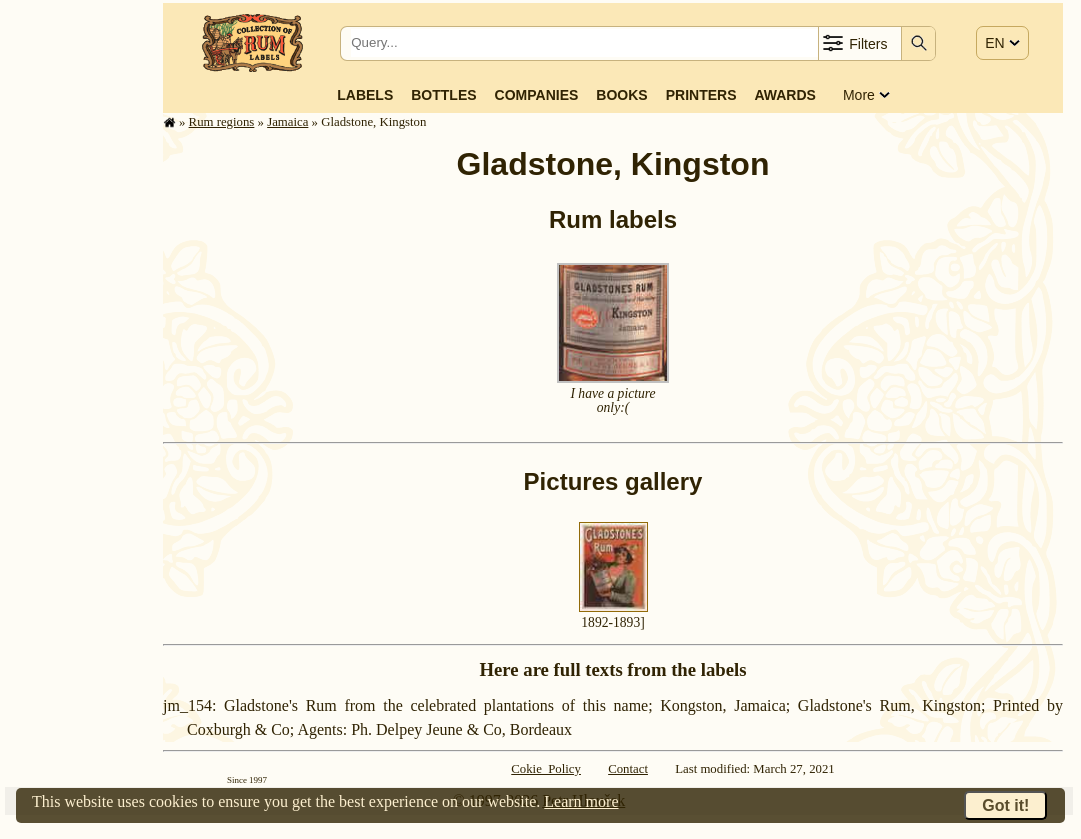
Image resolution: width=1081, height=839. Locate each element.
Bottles (443, 95)
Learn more (581, 801)
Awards (784, 95)
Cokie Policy (546, 769)
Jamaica (287, 122)
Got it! (1005, 805)
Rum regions (222, 122)
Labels (365, 95)
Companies (537, 95)
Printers (701, 95)
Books (621, 95)
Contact (628, 769)
